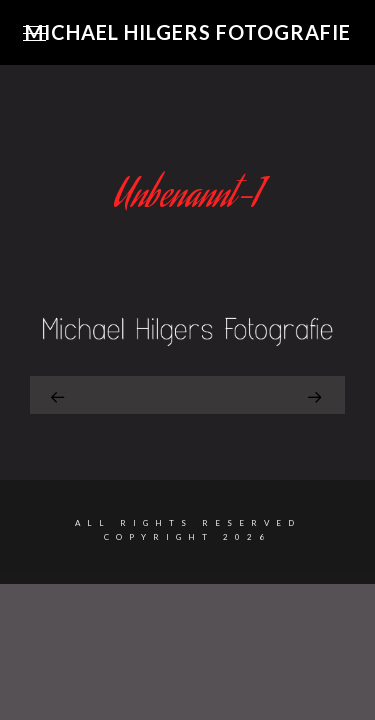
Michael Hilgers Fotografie (188, 32)
